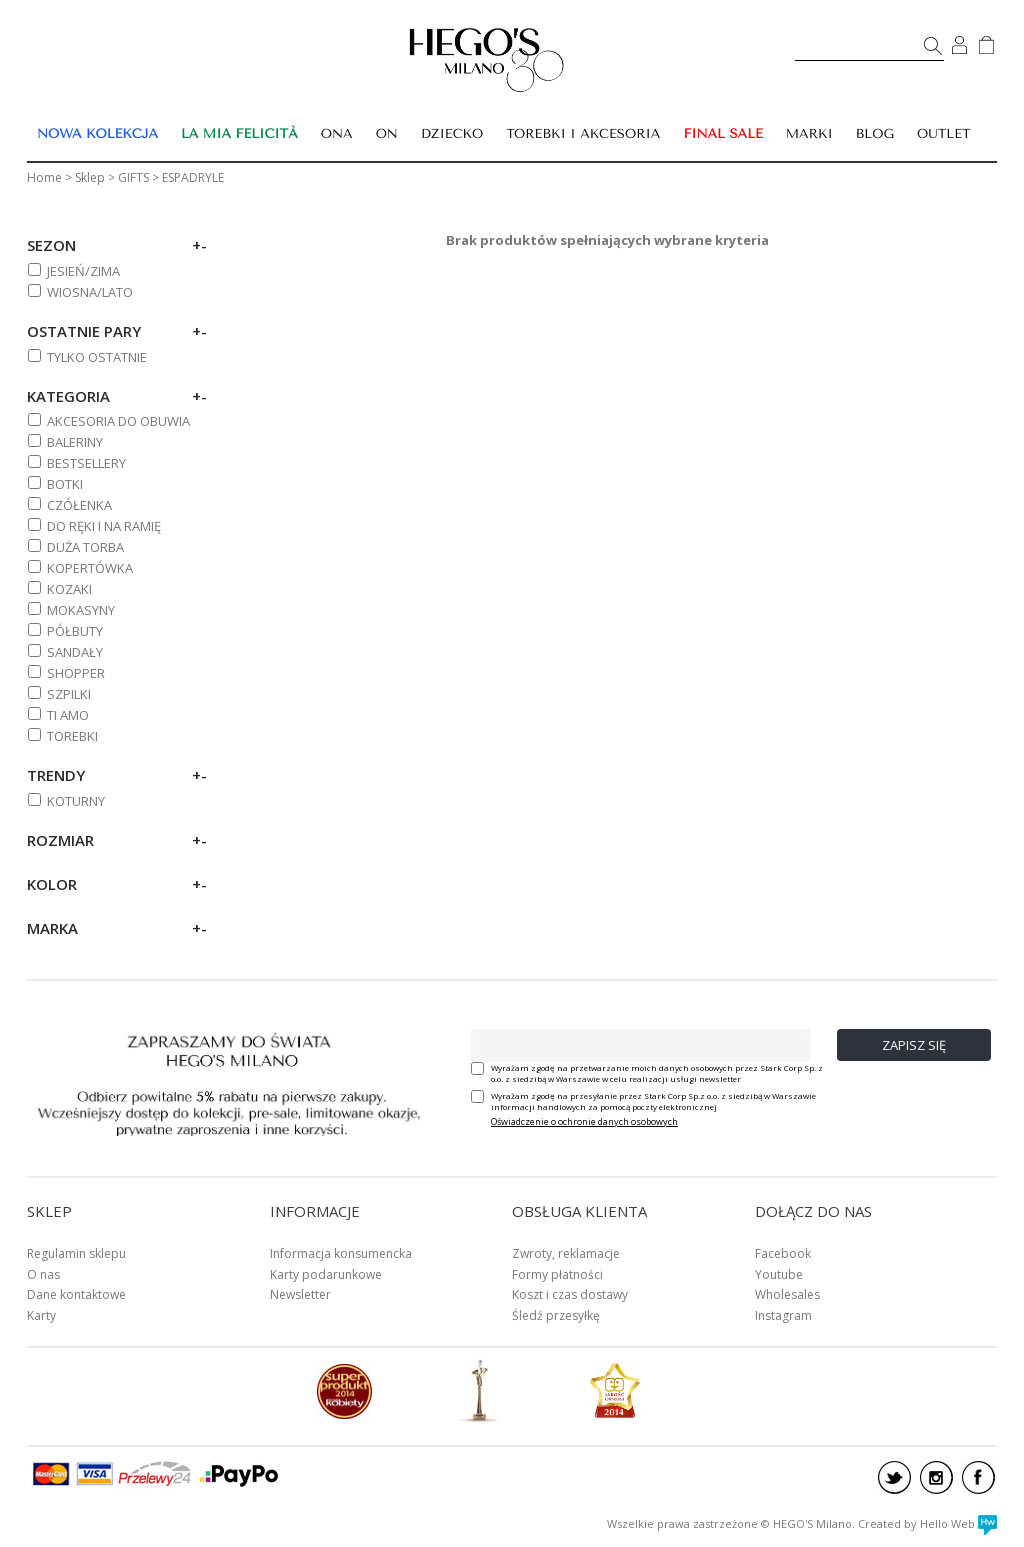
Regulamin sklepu (76, 1253)
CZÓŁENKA (79, 505)
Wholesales (787, 1294)
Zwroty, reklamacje (566, 1253)
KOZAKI (69, 589)
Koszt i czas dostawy (570, 1294)
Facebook (783, 1253)
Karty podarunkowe (326, 1274)
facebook (978, 1477)
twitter (894, 1477)
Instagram (783, 1315)
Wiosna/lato (90, 292)
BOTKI (65, 484)
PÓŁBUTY (75, 631)
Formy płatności (557, 1274)
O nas (43, 1274)
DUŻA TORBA (85, 547)
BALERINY (75, 442)
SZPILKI (69, 694)
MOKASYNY (81, 610)
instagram (936, 1477)
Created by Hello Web (927, 1523)
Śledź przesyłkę (556, 1315)
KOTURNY (76, 801)
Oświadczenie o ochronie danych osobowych (584, 1121)
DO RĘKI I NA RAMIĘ (104, 526)
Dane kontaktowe (76, 1294)
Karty (41, 1315)
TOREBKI (72, 736)
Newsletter (300, 1294)
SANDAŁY (75, 652)
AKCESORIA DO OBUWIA (118, 421)
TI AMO (68, 715)
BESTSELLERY (86, 463)
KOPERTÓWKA (90, 568)
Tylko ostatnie (97, 357)
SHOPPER (76, 673)
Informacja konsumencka (341, 1253)
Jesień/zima (83, 271)
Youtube (779, 1274)
